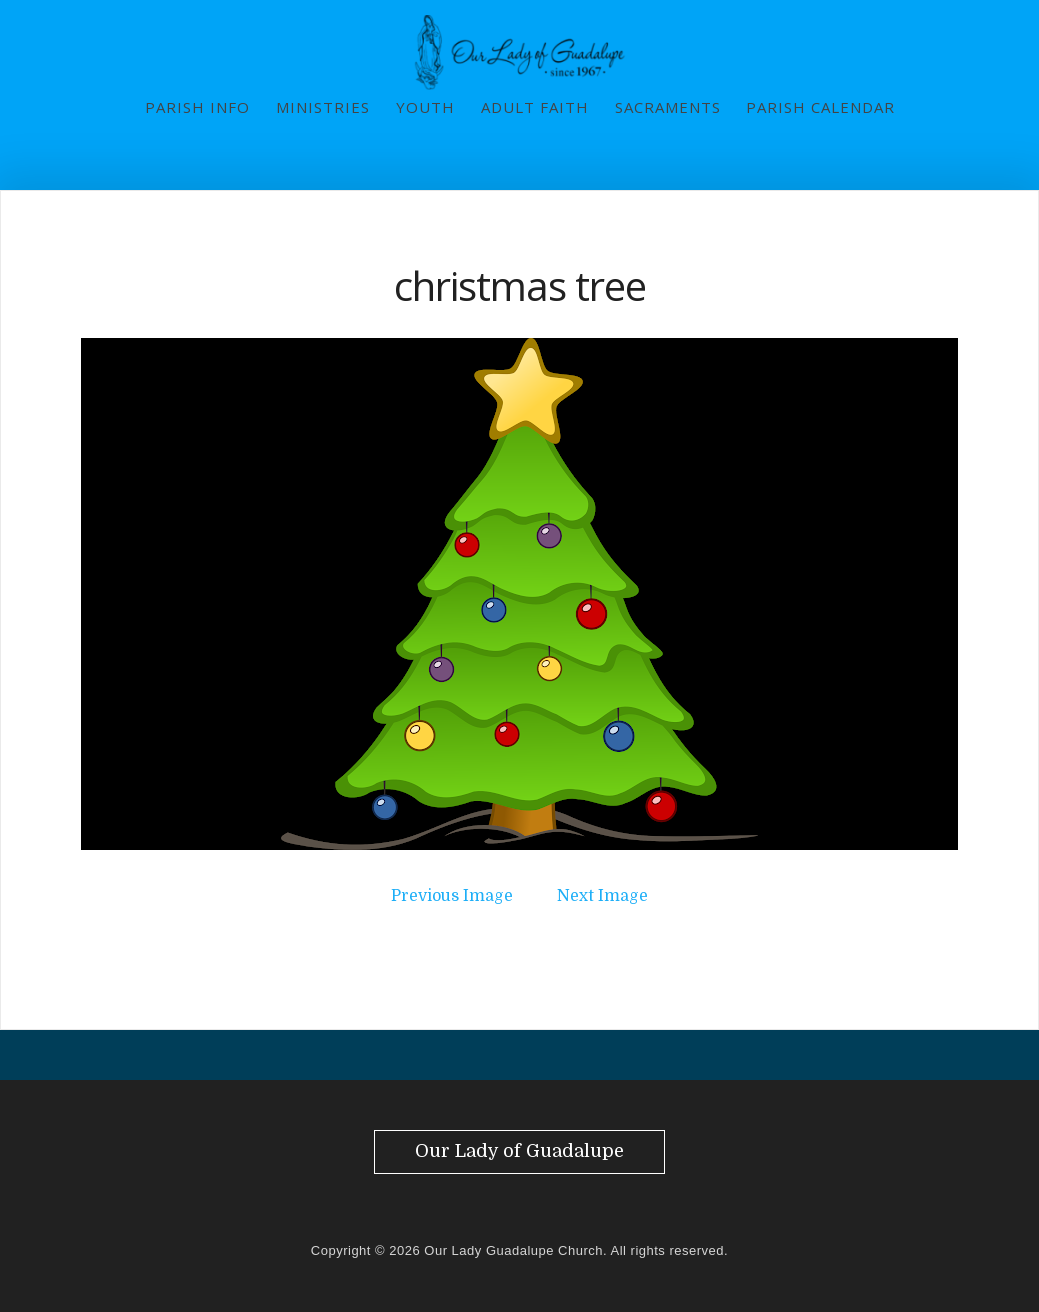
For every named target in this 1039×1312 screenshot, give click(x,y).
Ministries (323, 107)
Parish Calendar (820, 107)
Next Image (602, 896)
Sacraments (668, 107)
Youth (425, 107)
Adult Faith (535, 107)
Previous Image (452, 896)
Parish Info (197, 107)
